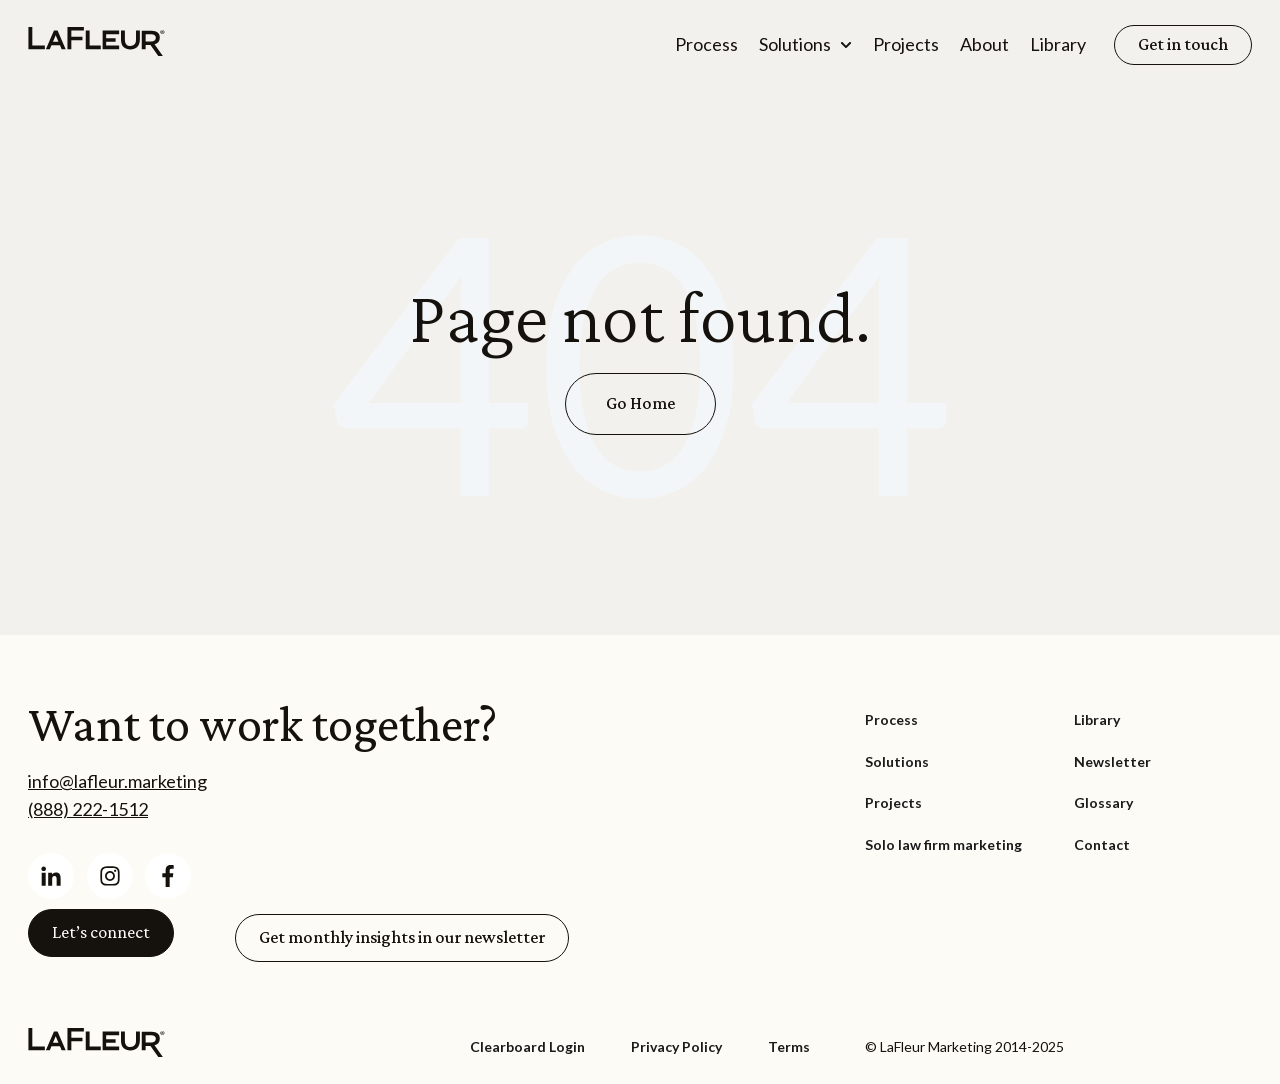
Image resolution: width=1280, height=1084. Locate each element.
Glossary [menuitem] (1103, 802)
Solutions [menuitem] (897, 761)
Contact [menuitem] (1102, 844)
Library (1058, 44)
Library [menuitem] (1097, 719)
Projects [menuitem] (893, 802)
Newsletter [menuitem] (1112, 761)
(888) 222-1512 (88, 809)
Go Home (640, 403)
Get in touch (1183, 44)
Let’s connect (101, 932)
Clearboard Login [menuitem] (527, 1046)
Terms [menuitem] (789, 1046)
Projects (906, 44)
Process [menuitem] (891, 719)
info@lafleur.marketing (117, 781)
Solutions (795, 44)
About (984, 44)
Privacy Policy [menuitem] (676, 1046)
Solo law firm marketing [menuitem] (943, 844)
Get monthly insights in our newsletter (402, 937)
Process (706, 44)
